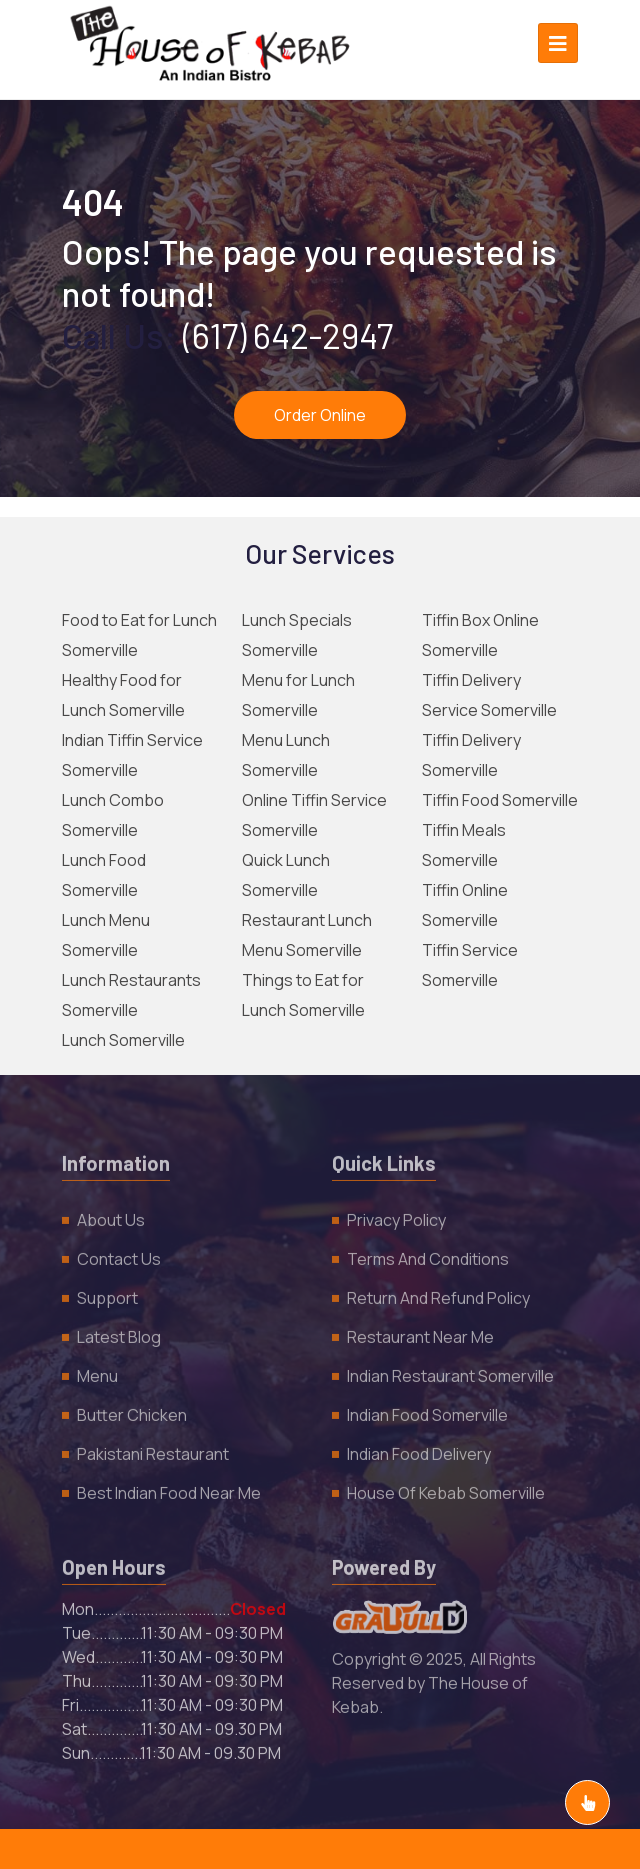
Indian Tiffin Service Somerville (132, 755)
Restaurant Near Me (420, 1341)
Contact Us (119, 1263)
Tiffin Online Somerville (465, 905)
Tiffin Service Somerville (470, 965)
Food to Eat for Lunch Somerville (139, 635)
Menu (97, 1380)
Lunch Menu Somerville (106, 935)
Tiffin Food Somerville (500, 800)
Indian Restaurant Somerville (450, 1380)
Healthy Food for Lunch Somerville (123, 695)
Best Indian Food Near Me (169, 1497)
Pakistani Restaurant (153, 1458)
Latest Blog (119, 1341)
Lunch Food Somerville (104, 875)
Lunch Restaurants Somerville (131, 995)
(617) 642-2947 (288, 335)
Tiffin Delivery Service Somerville (489, 695)
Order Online (320, 415)
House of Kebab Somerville (446, 1497)
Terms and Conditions (428, 1263)
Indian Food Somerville (427, 1419)
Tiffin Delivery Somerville (471, 755)
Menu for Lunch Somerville (298, 695)
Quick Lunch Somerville (286, 875)
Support (107, 1302)
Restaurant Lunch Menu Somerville (307, 935)
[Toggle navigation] (558, 43)
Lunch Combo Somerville (113, 815)
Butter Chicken (132, 1419)
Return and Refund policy (438, 1302)
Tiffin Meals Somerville (464, 845)
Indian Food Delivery (419, 1458)
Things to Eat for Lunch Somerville (303, 995)
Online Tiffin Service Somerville (314, 815)
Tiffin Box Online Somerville (480, 635)
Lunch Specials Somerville (297, 635)
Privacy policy (396, 1224)
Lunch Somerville (123, 1040)
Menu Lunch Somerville (286, 755)
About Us (111, 1224)
